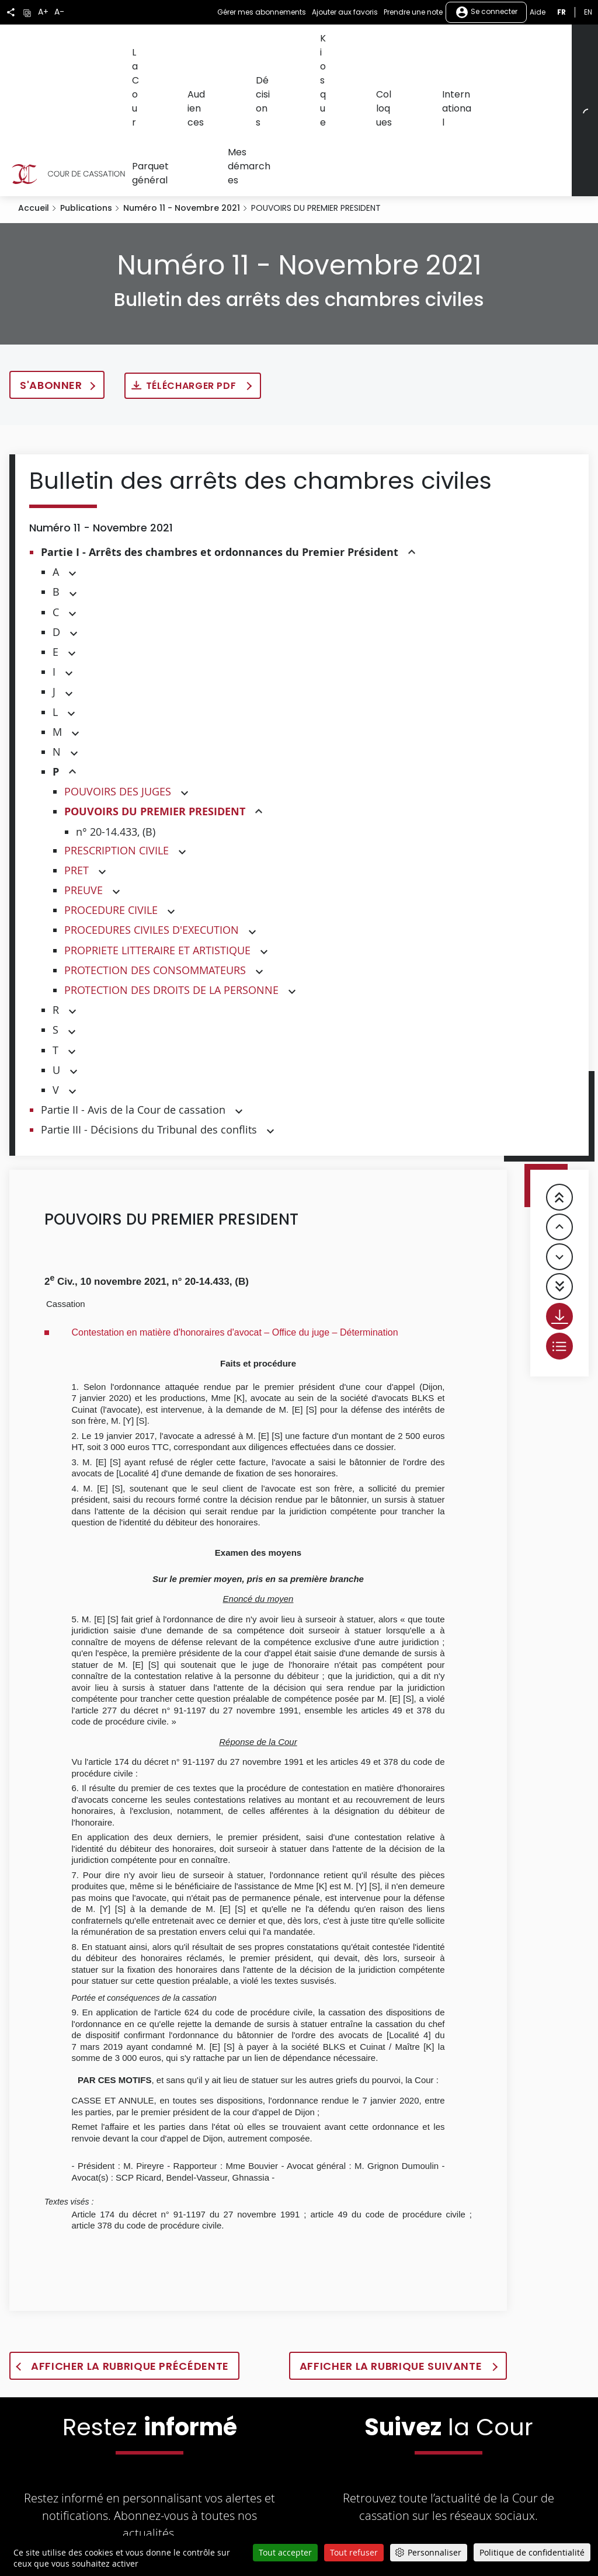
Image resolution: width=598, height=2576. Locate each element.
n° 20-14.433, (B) (115, 745)
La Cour (142, 45)
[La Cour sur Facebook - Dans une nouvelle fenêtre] (391, 2475)
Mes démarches (160, 88)
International (393, 45)
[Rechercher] (581, 67)
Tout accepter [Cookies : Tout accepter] (285, 2552)
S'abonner (51, 298)
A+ (43, 12)
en (588, 12)
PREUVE (83, 803)
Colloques (335, 45)
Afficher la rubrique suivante (392, 2279)
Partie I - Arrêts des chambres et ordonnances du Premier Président (219, 465)
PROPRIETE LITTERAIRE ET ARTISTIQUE (157, 863)
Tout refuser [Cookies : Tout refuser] (354, 2552)
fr (561, 12)
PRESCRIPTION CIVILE (116, 763)
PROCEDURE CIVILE (111, 823)
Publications (86, 121)
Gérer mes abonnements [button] (261, 12)
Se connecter (486, 12)
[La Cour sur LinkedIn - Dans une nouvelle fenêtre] (469, 2476)
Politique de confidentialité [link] (532, 2552)
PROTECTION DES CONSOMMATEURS (155, 883)
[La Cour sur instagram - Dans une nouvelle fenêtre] (505, 2476)
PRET (76, 783)
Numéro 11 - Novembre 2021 (181, 121)
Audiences (190, 45)
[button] (411, 465)
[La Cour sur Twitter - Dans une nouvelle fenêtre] (352, 2476)
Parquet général (462, 45)
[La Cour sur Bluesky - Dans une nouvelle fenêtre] (543, 2476)
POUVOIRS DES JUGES (117, 704)
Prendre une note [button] (413, 12)
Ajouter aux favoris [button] (345, 12)
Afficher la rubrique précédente (130, 2279)
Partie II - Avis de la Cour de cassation (133, 1023)
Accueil (33, 121)
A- (59, 12)
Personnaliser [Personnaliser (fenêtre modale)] (434, 2552)
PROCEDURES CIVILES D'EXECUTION (151, 843)
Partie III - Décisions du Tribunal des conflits (149, 1042)
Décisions (242, 45)
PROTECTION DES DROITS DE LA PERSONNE (171, 903)
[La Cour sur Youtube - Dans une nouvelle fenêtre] (431, 2476)
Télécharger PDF (192, 298)
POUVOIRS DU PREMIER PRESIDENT (154, 724)
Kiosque (288, 45)
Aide (537, 12)
